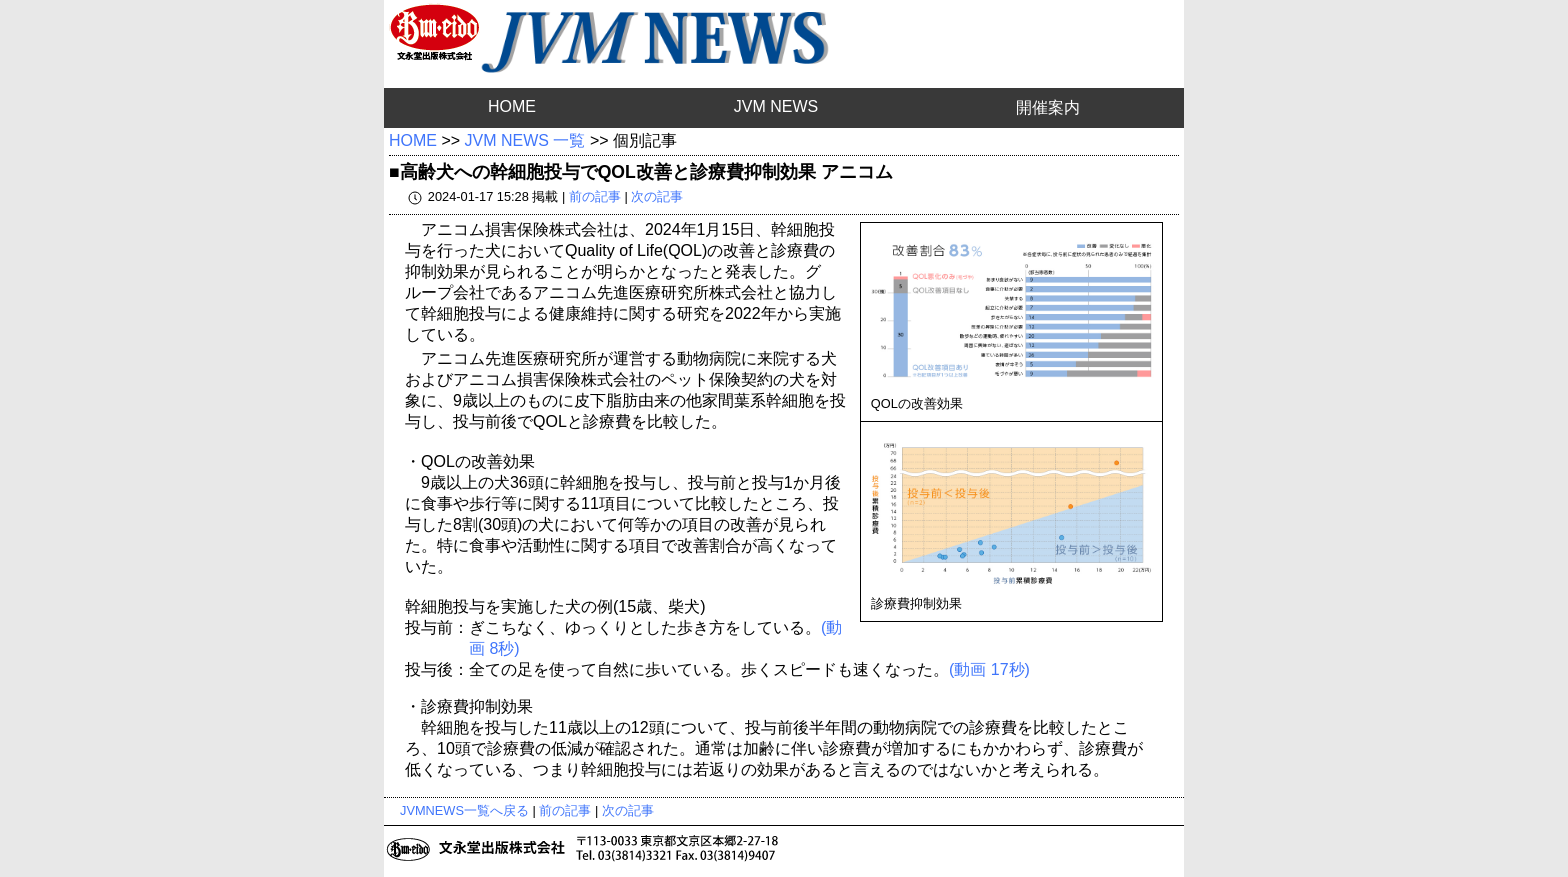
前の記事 (595, 196)
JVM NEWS (776, 106)
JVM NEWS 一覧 (525, 140)
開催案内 (1048, 107)
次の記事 (657, 196)
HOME (512, 106)
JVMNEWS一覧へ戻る (464, 810)
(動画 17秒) (989, 669)
